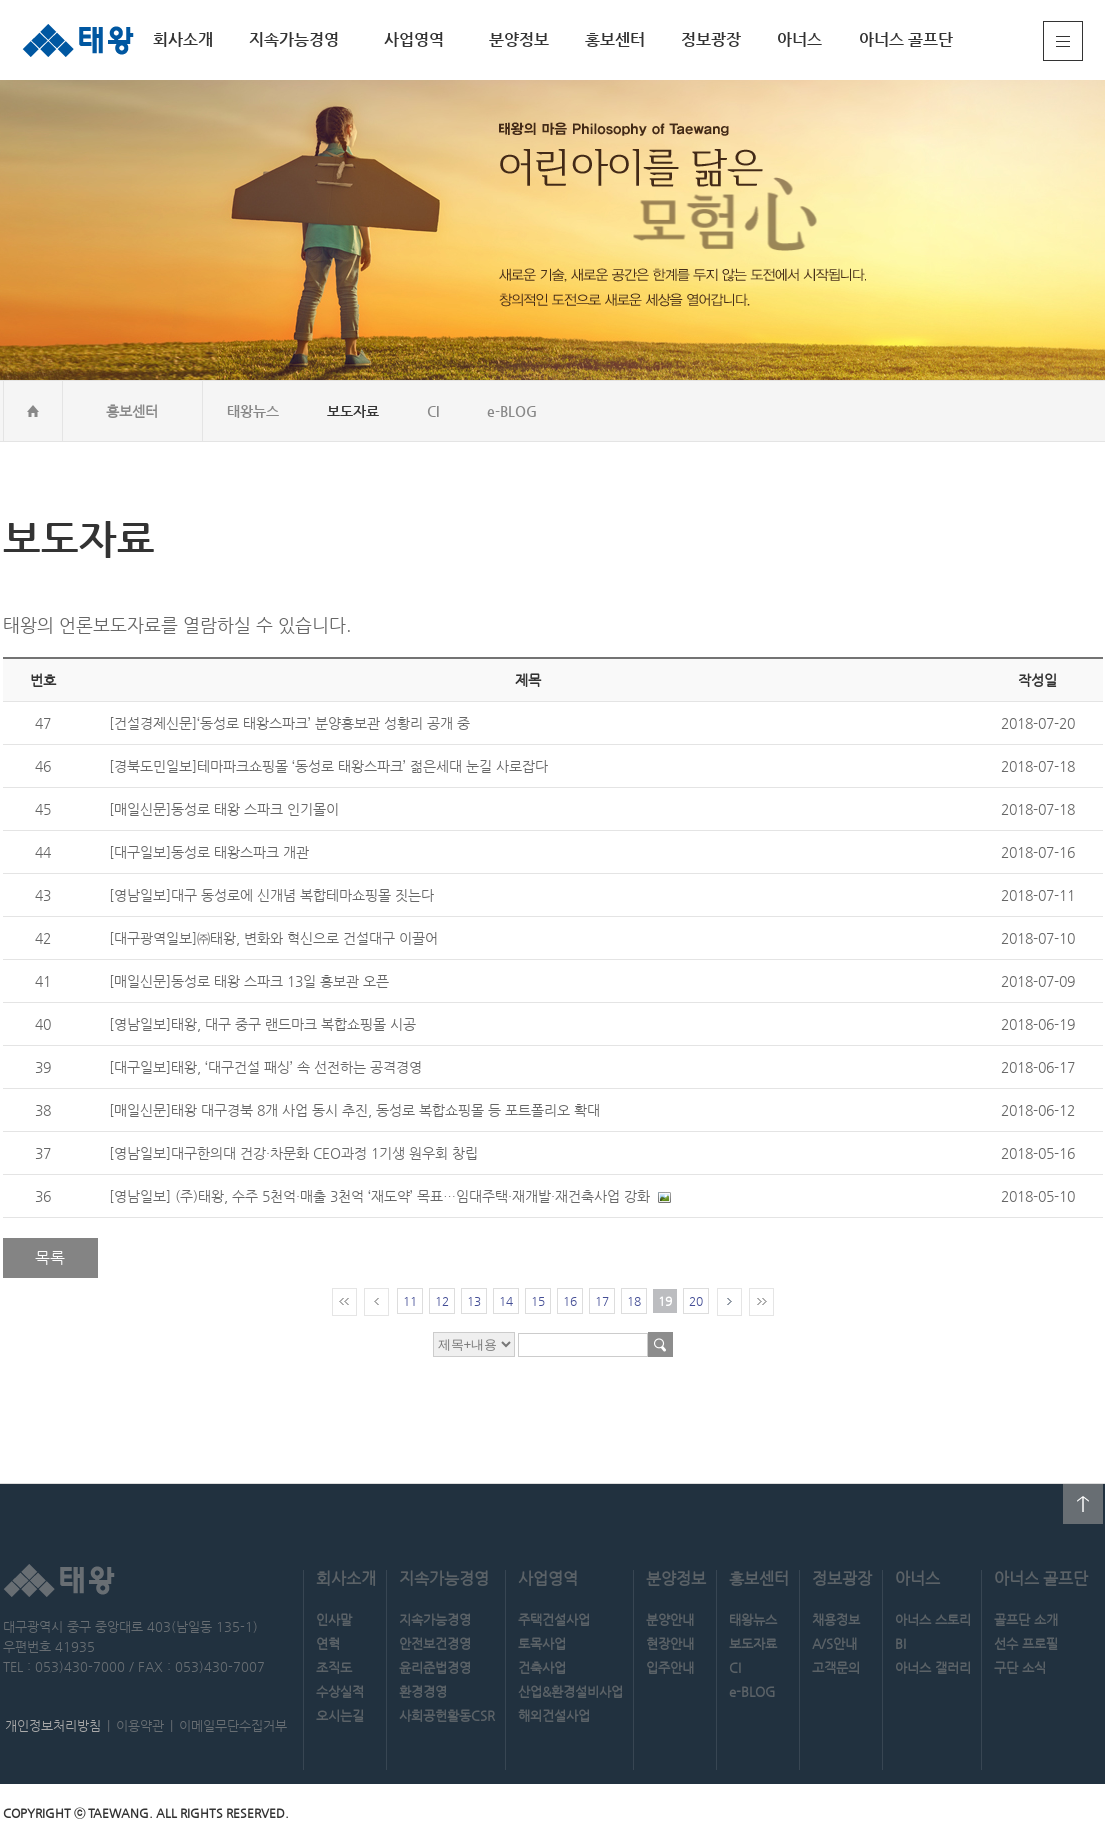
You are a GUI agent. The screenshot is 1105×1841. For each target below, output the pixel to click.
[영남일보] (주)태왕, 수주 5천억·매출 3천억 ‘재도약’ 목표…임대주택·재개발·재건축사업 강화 (379, 1196)
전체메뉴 (1063, 41)
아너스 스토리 (933, 1619)
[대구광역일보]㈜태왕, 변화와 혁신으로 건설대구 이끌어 (273, 938)
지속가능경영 (294, 39)
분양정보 (519, 39)
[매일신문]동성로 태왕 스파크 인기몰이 (224, 809)
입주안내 (670, 1667)
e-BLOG (512, 411)
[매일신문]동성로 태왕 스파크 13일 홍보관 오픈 (249, 981)
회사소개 (183, 39)
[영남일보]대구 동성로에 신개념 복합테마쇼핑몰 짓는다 (271, 895)
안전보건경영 (435, 1643)
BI (900, 1643)
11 (410, 1301)
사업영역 (414, 39)
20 (696, 1301)
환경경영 (423, 1691)
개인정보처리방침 (53, 1725)
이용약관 (140, 1725)
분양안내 (670, 1619)
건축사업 (542, 1667)
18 (634, 1301)
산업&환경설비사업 (570, 1691)
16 (570, 1301)
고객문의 (836, 1667)
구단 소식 (1020, 1667)
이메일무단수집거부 (233, 1725)
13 (474, 1301)
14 (506, 1301)
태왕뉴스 (253, 411)
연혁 (328, 1643)
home (33, 411)
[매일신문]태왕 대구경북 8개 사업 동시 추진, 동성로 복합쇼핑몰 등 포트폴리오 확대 (354, 1110)
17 (602, 1301)
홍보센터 (615, 39)
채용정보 (836, 1619)
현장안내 (670, 1643)
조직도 (334, 1667)
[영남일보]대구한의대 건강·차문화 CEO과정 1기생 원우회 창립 (293, 1153)
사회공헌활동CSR (447, 1715)
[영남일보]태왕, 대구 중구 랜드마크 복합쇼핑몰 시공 (262, 1024)
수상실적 (340, 1691)
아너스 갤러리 (933, 1667)
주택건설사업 (554, 1619)
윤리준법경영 (435, 1667)
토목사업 (542, 1643)
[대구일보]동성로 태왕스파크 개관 (209, 852)
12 (442, 1301)
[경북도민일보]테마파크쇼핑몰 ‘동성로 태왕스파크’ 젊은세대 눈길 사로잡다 (328, 766)
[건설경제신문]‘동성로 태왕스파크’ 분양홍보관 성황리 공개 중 (289, 723)
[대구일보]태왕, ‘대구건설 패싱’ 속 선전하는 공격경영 (265, 1067)
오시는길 (340, 1715)
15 (538, 1301)
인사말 (334, 1619)
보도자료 (353, 411)
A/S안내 (834, 1643)
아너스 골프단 (906, 39)
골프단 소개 (1026, 1619)
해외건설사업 (554, 1715)
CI (433, 411)
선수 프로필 (1026, 1643)
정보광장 (711, 39)
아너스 (799, 39)
